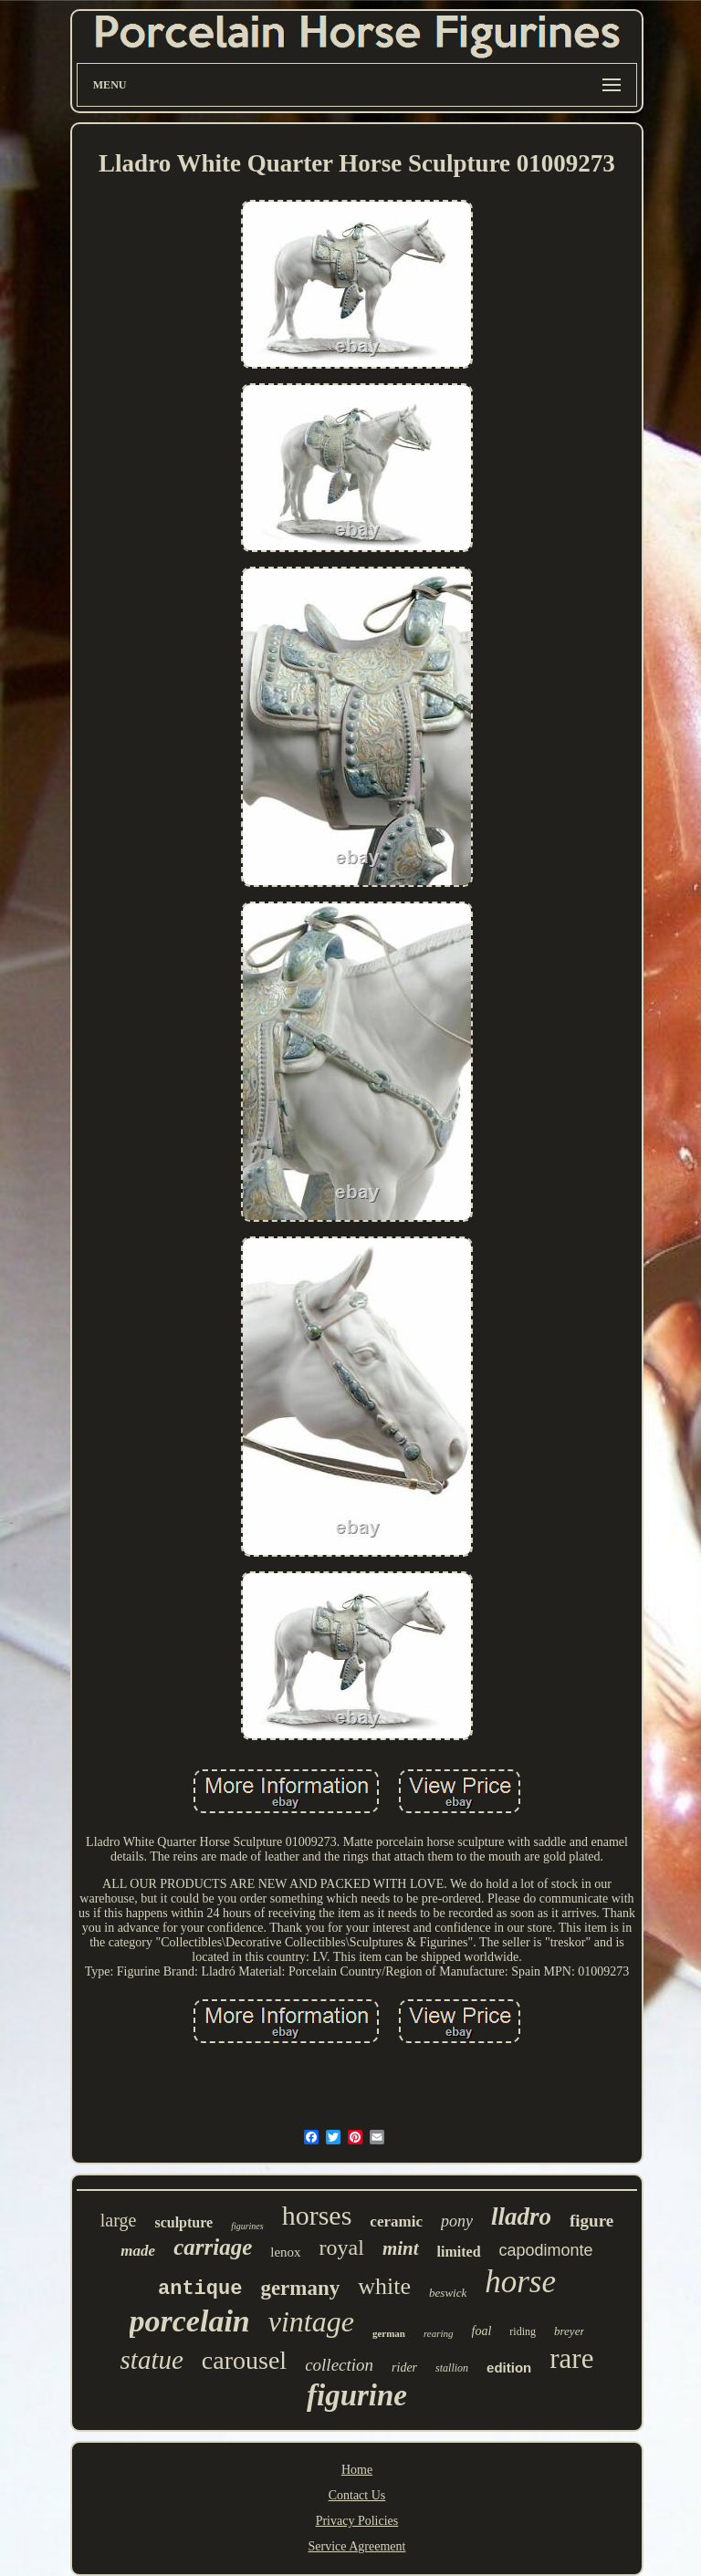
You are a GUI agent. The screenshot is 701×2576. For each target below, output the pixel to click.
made (137, 2250)
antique (200, 2289)
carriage (212, 2247)
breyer (569, 2331)
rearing (439, 2333)
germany (300, 2288)
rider (404, 2367)
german (388, 2333)
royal (341, 2247)
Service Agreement (357, 2546)
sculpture (183, 2222)
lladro (521, 2216)
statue (151, 2359)
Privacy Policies (357, 2521)
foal (482, 2331)
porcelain (190, 2321)
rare (571, 2358)
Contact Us (357, 2495)
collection (339, 2364)
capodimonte (546, 2250)
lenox (285, 2252)
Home (356, 2470)
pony (457, 2221)
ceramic (396, 2221)
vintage (311, 2321)
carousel (244, 2360)
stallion (451, 2368)
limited (459, 2251)
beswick (447, 2293)
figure (591, 2220)
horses (317, 2215)
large (118, 2220)
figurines (247, 2226)
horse (520, 2282)
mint (400, 2248)
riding (522, 2331)
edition (509, 2367)
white (384, 2286)
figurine (357, 2395)
